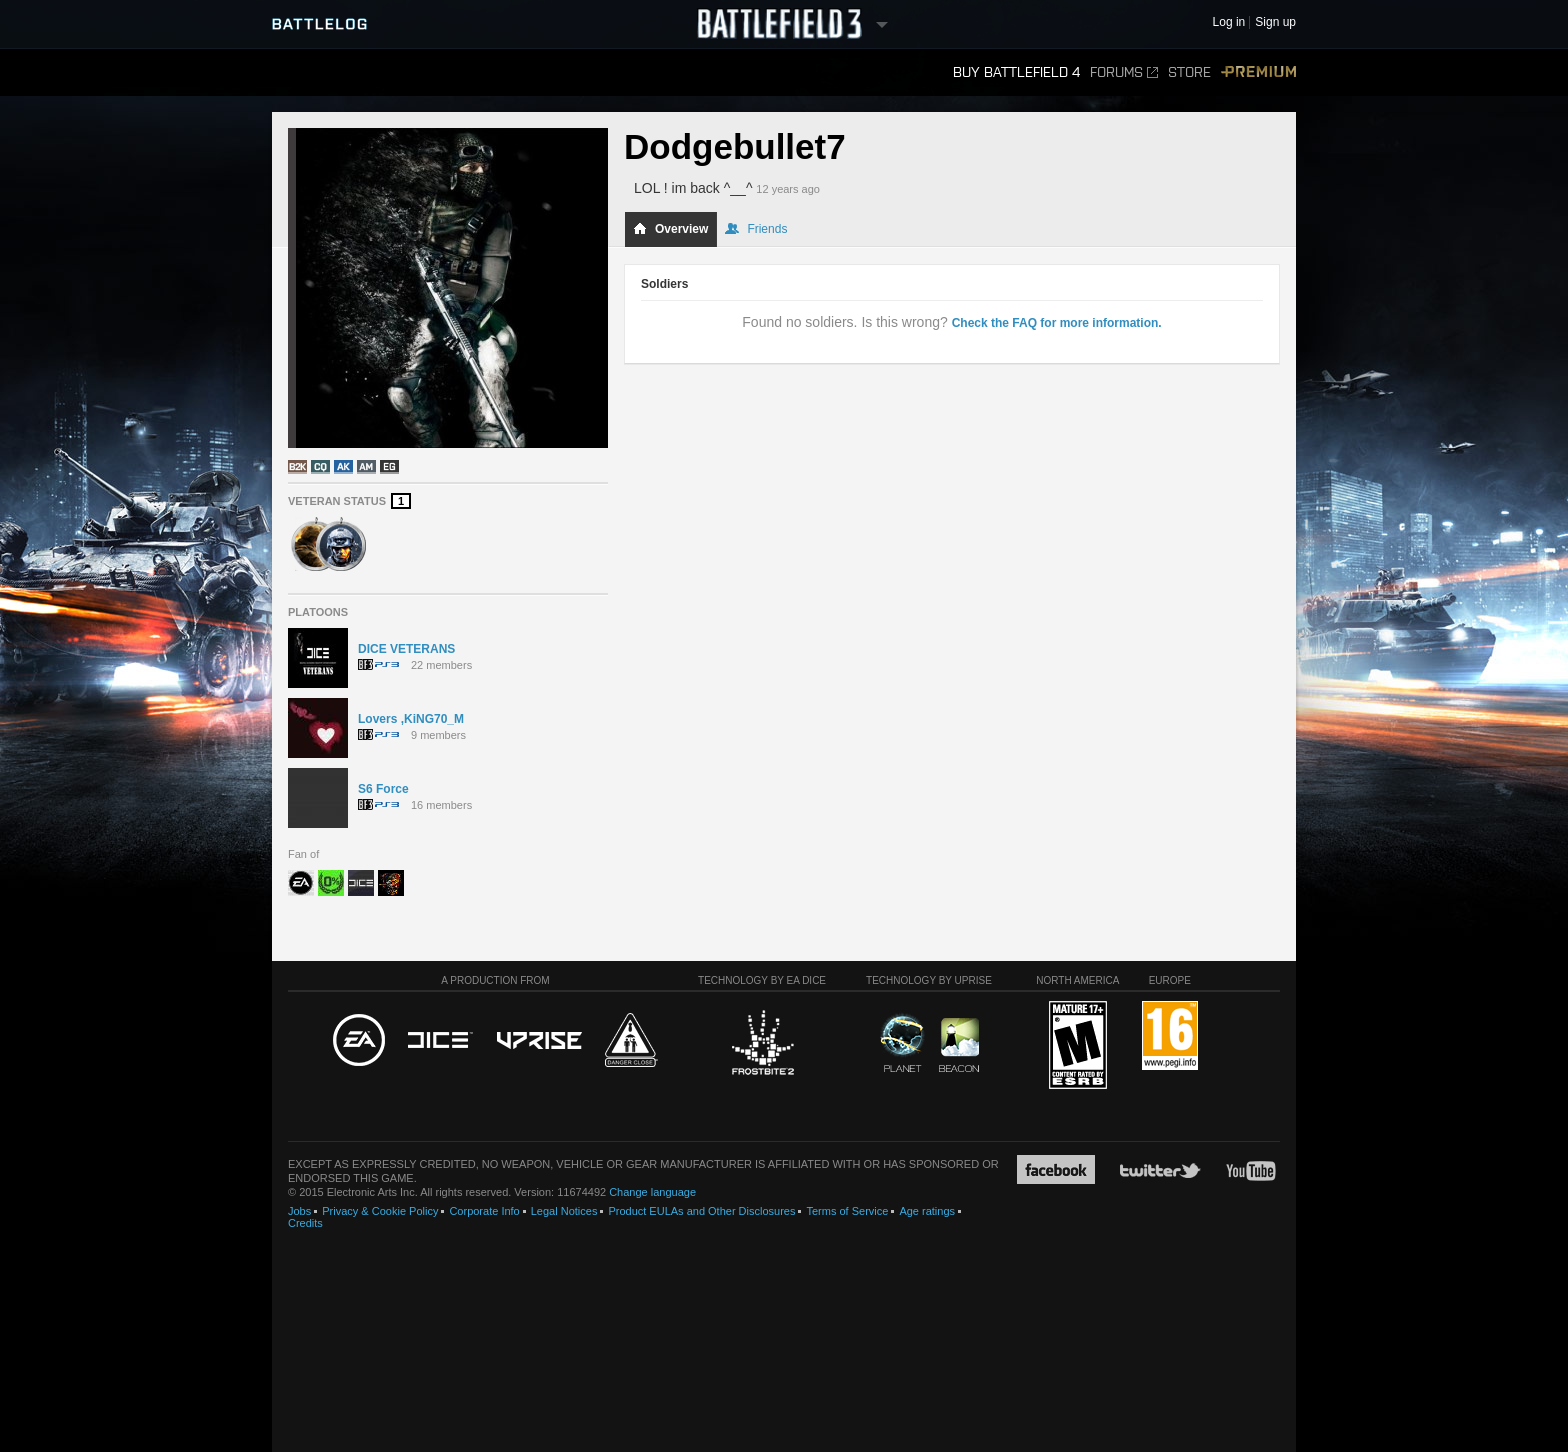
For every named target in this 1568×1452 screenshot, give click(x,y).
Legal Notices (564, 1211)
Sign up (1275, 22)
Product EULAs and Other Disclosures (701, 1211)
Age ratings (927, 1211)
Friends (756, 229)
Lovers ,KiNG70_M (411, 719)
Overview (670, 229)
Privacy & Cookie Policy (380, 1211)
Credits (305, 1223)
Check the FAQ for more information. (1057, 323)
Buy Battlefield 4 (1016, 72)
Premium (1258, 72)
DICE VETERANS (406, 649)
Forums (1124, 72)
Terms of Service (847, 1211)
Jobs (299, 1211)
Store (1189, 72)
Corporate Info (484, 1211)
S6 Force (383, 789)
